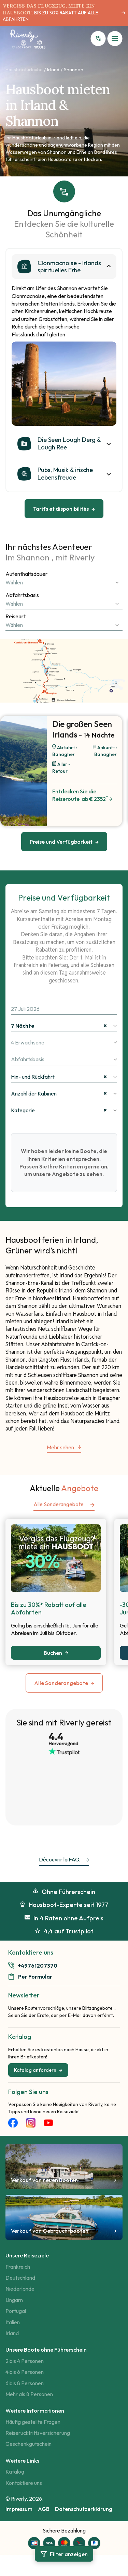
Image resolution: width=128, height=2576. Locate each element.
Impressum (18, 2508)
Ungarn (14, 2299)
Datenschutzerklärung (83, 2508)
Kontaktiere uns (23, 2482)
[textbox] (64, 582)
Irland (53, 69)
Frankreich (17, 2266)
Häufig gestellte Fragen (32, 2421)
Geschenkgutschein (28, 2443)
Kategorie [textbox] (59, 1110)
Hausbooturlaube (24, 69)
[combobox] (64, 582)
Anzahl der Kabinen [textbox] (59, 1093)
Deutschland (20, 2277)
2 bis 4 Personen (24, 2360)
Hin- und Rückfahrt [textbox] (59, 1076)
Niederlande (19, 2288)
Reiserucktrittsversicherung (37, 2432)
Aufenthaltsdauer (26, 574)
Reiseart (15, 616)
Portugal (15, 2310)
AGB (43, 2508)
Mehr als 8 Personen (29, 2394)
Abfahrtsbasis (22, 595)
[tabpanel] (64, 384)
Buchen (56, 1652)
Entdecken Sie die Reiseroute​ (82, 795)
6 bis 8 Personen (24, 2383)
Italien (12, 2322)
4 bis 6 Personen (24, 2371)
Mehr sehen (64, 1448)
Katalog (14, 2471)
